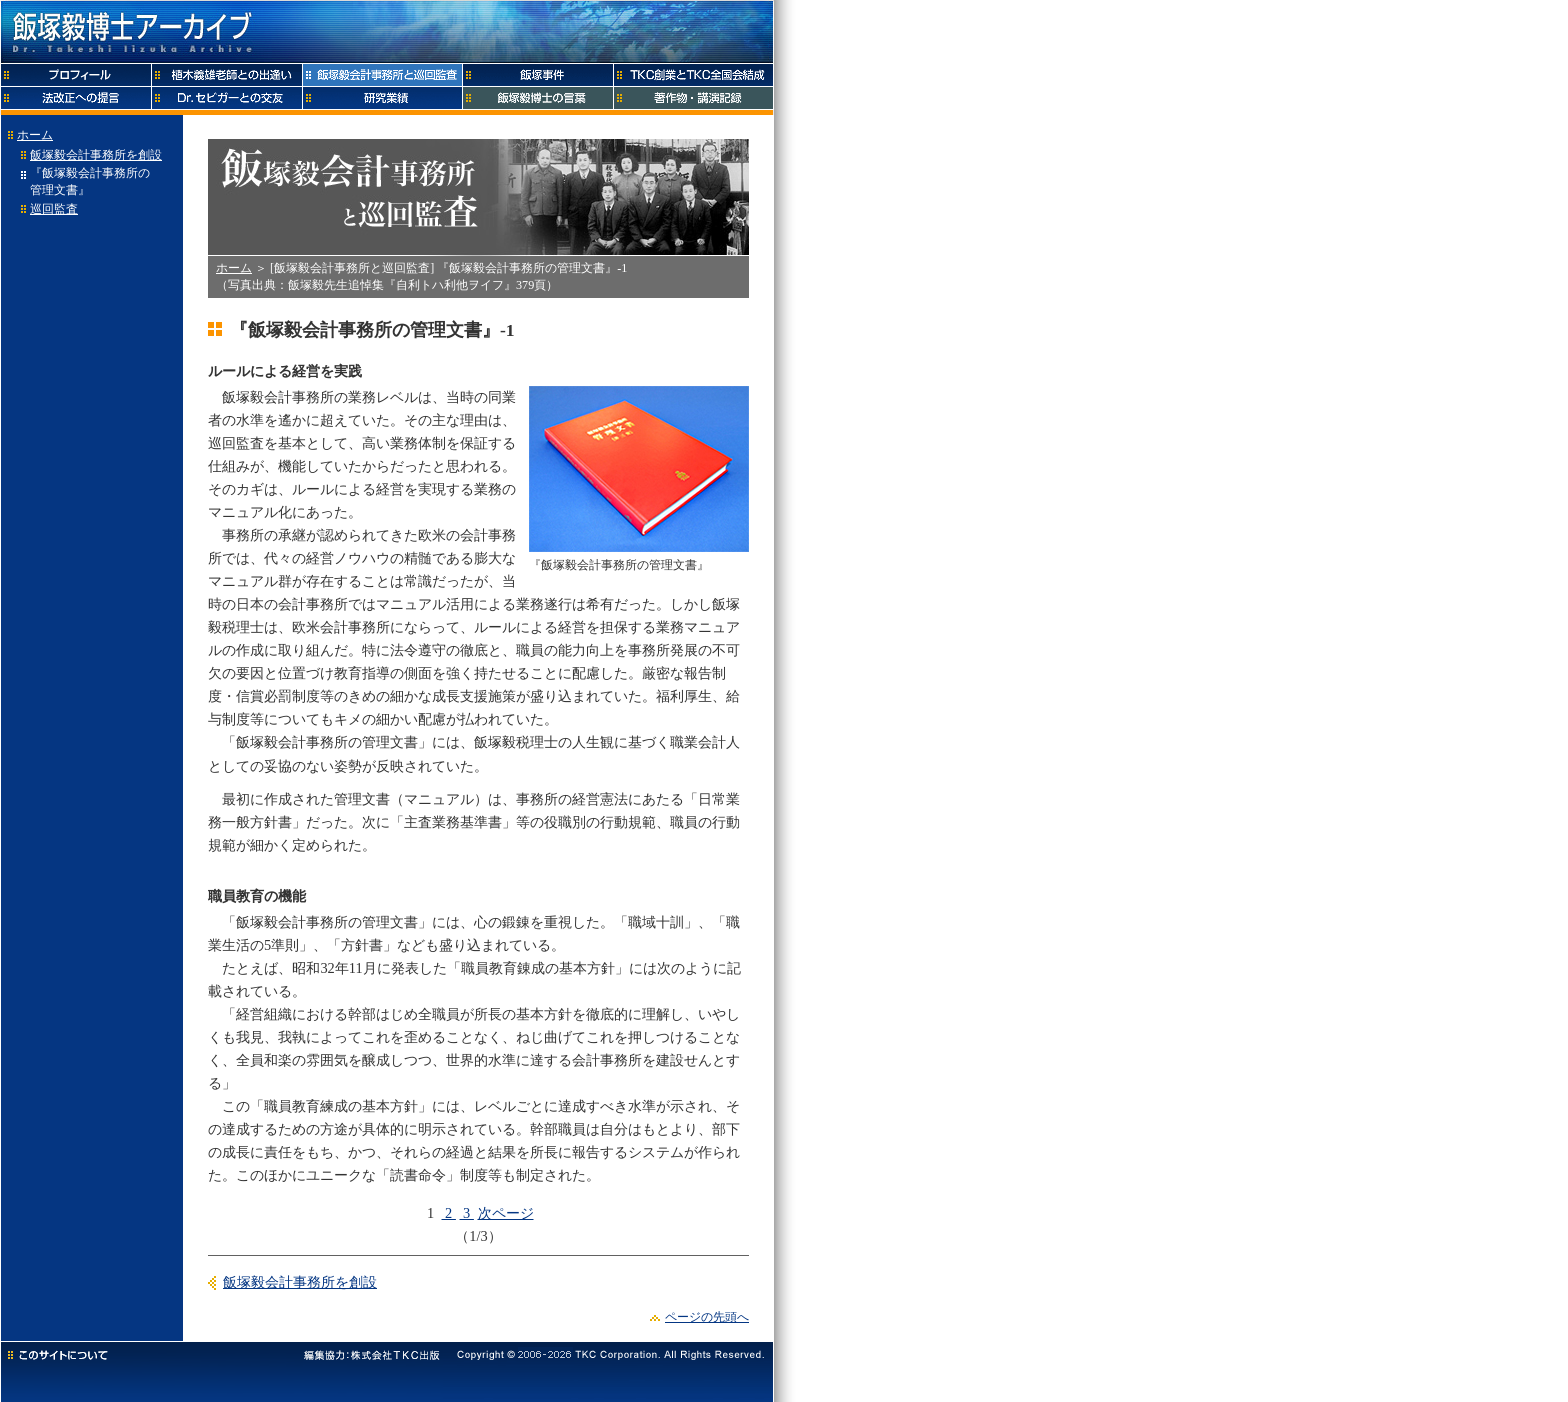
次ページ (506, 1213)
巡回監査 (54, 209)
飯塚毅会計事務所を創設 (96, 155)
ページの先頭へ (707, 1317)
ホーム (35, 135)
